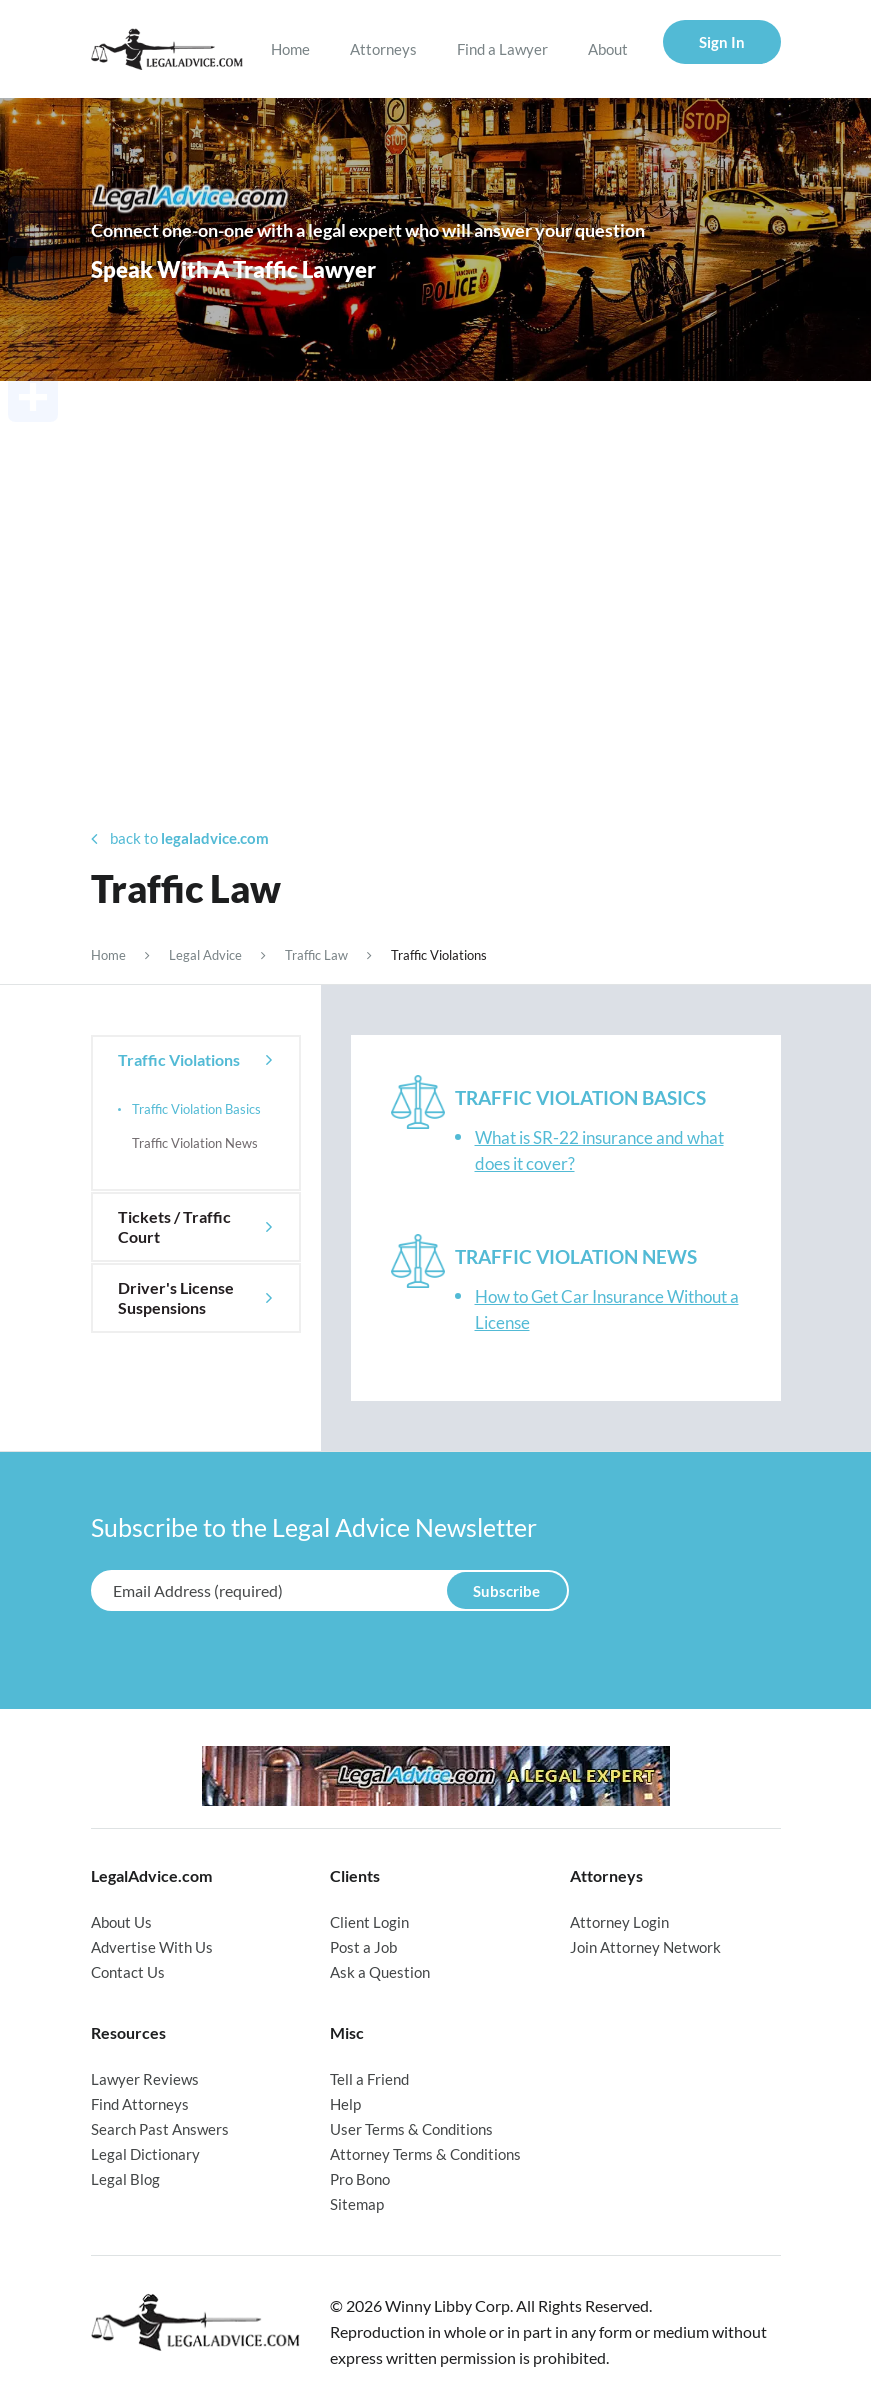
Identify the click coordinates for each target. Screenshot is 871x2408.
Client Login (369, 1922)
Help (345, 2104)
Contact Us (128, 1972)
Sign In (722, 42)
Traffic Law (316, 955)
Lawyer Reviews (145, 2079)
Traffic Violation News (195, 1143)
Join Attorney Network (645, 1947)
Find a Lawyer (502, 49)
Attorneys (383, 49)
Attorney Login (619, 1922)
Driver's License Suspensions (176, 1297)
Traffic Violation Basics (196, 1109)
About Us (121, 1922)
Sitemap (357, 2204)
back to (180, 838)
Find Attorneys (140, 2104)
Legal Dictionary (145, 2154)
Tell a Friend (369, 2079)
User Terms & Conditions (411, 2129)
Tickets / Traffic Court (174, 1226)
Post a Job (363, 1947)
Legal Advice (205, 955)
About (608, 49)
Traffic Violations (179, 1059)
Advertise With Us (152, 1947)
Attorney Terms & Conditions (425, 2154)
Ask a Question (380, 1972)
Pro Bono (360, 2179)
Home (290, 49)
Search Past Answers (160, 2129)
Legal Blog (125, 2179)
